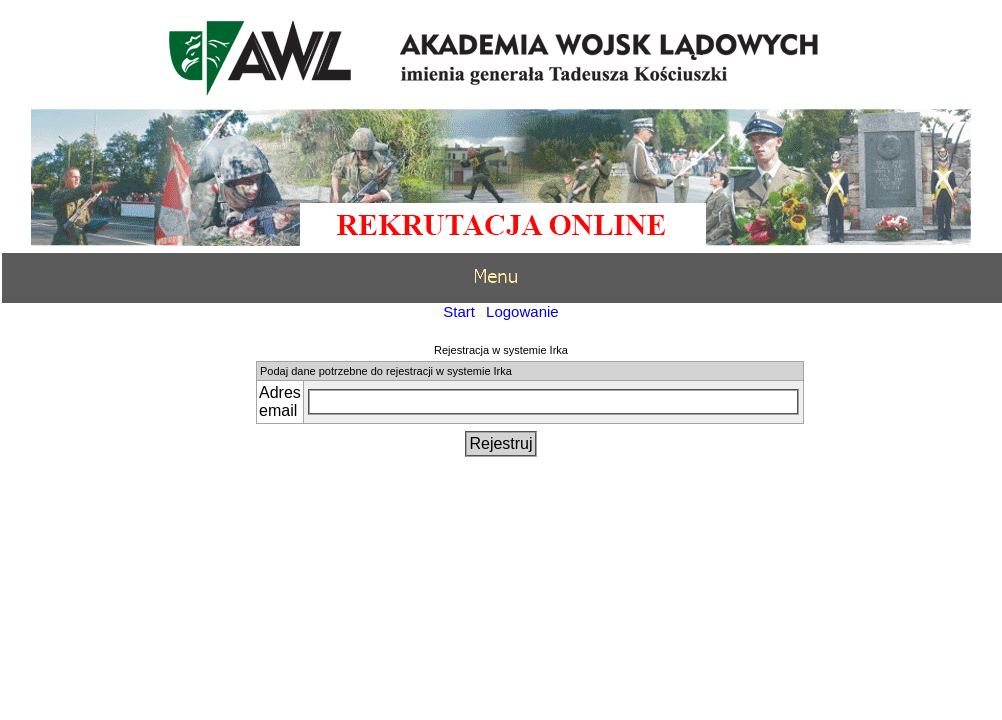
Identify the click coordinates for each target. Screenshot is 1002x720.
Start (459, 311)
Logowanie (522, 311)
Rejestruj (500, 443)
